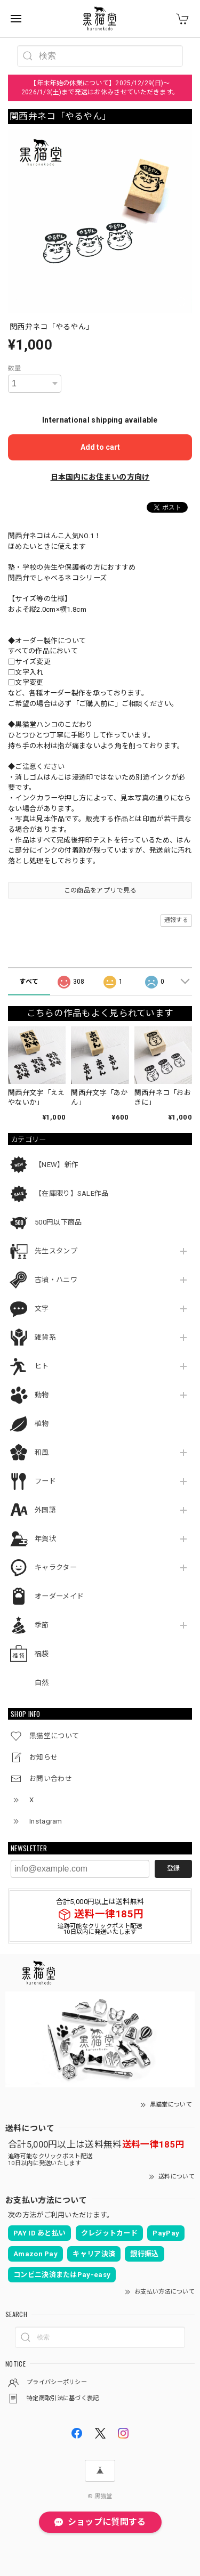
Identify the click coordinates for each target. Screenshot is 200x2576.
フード (45, 1481)
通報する (176, 920)
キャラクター (56, 1567)
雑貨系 (45, 1337)
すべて (28, 981)
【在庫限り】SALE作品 (72, 1193)
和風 (42, 1452)
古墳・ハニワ (56, 1280)
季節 (42, 1625)
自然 (42, 1683)
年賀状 (45, 1539)
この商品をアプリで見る (100, 890)
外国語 (45, 1510)
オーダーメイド (59, 1596)
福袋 (42, 1654)
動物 (42, 1395)
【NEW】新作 (56, 1165)
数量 (14, 368)
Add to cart (100, 447)
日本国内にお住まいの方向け (100, 477)
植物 (42, 1424)
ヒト (42, 1366)
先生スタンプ (56, 1251)
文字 (42, 1309)
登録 (173, 1868)
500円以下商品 (58, 1222)
